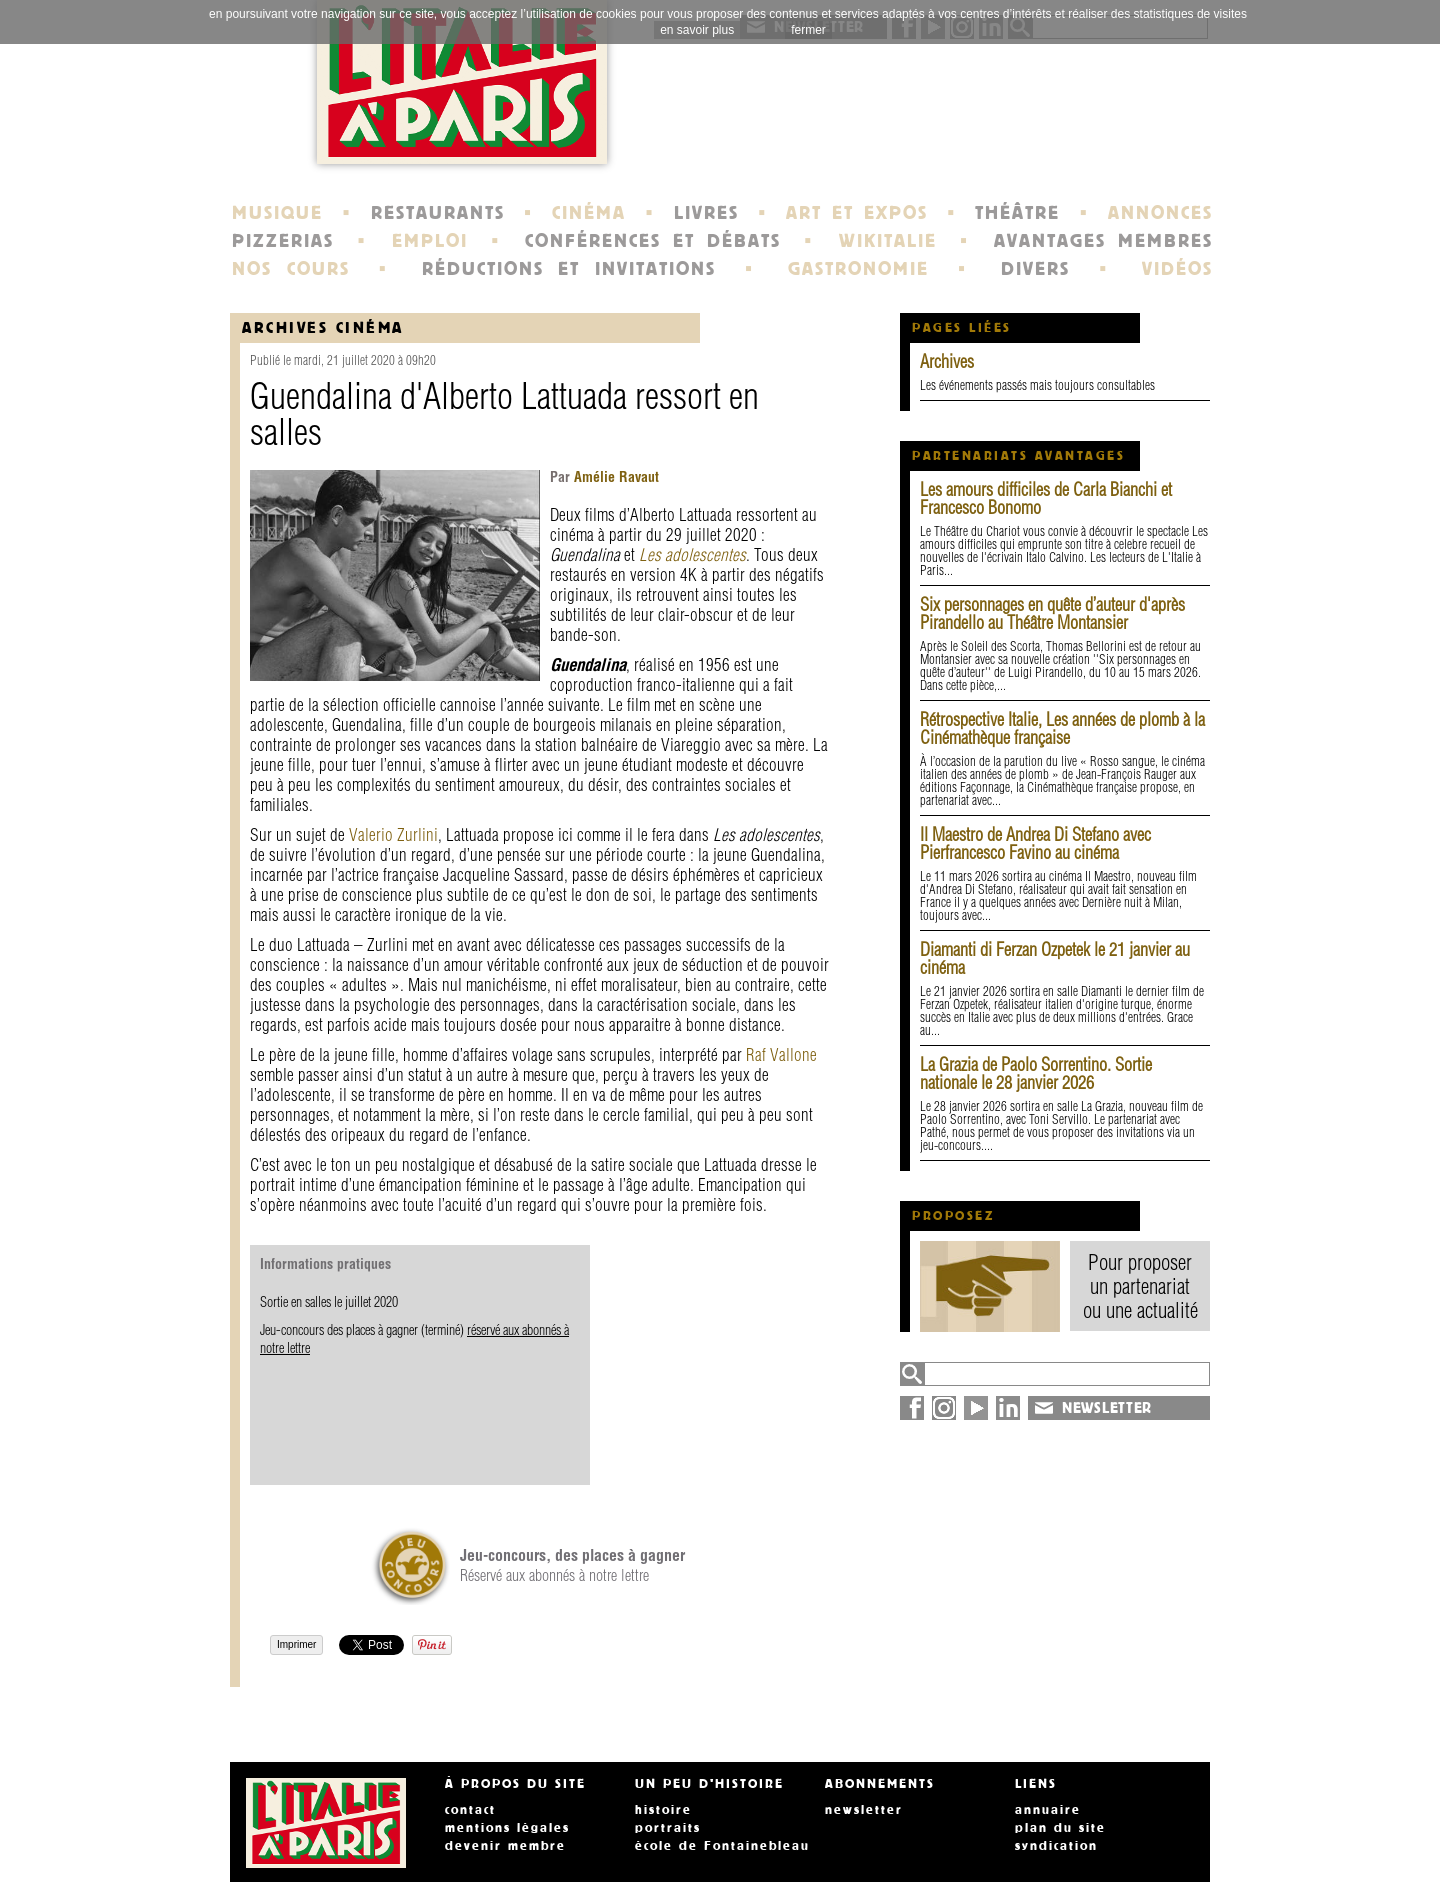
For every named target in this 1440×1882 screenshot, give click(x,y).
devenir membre (505, 1846)
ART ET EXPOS (856, 213)
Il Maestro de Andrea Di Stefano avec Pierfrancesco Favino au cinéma (1035, 843)
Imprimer (296, 1644)
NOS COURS (291, 269)
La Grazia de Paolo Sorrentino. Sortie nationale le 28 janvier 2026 (1036, 1073)
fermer (808, 30)
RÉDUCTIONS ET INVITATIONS (569, 269)
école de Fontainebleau (722, 1846)
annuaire (1048, 1810)
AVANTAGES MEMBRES (1103, 241)
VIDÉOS (1177, 269)
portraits (668, 1828)
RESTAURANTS (438, 213)
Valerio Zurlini (393, 834)
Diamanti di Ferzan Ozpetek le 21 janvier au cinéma (1055, 958)
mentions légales (507, 1828)
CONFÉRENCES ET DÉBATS (652, 241)
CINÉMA (589, 213)
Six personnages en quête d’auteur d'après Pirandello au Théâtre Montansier (1052, 613)
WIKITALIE (888, 241)
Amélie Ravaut (614, 477)
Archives (947, 361)
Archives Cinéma (323, 327)
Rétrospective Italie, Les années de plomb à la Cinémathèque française (1062, 728)
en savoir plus (697, 30)
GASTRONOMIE (858, 269)
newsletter (864, 1810)
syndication (1056, 1846)
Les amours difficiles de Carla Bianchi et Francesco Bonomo (1046, 498)
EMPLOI (430, 241)
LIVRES (706, 213)
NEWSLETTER (1107, 1408)
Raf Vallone (781, 1054)
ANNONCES (1160, 213)
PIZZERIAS (283, 241)
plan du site (1060, 1828)
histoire (663, 1810)
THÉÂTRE (1017, 213)
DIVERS (1035, 269)
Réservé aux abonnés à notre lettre (572, 1565)
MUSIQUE (277, 213)
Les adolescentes (692, 554)
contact (470, 1810)
